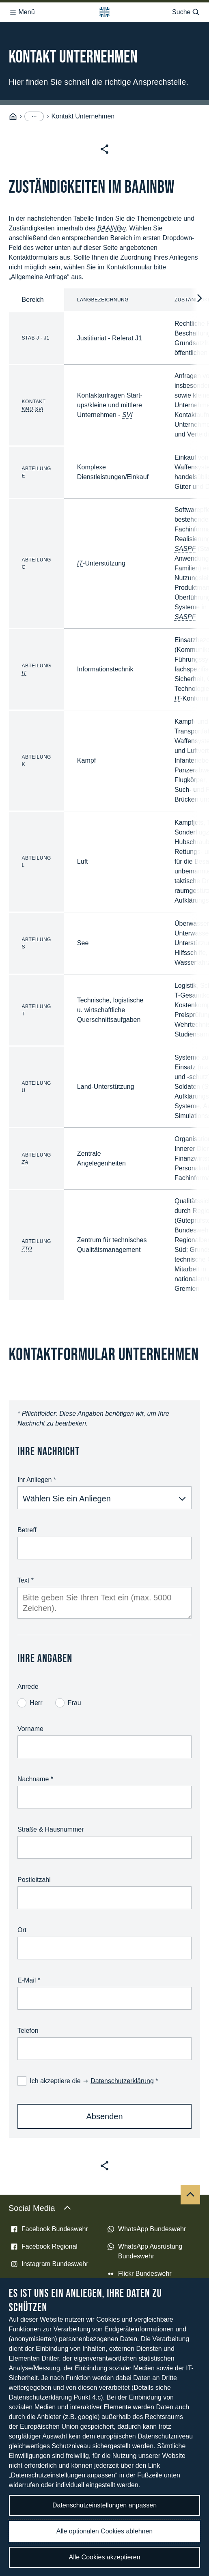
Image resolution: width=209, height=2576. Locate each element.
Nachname (35, 1779)
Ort (21, 1930)
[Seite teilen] (104, 149)
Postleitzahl (34, 1879)
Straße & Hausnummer (50, 1829)
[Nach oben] (190, 2194)
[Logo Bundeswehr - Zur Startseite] (104, 12)
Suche (186, 12)
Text (25, 1580)
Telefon (28, 2030)
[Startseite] (13, 116)
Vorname (30, 1728)
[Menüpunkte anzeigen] (34, 116)
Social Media (40, 2208)
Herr (30, 1702)
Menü (22, 12)
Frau (68, 1702)
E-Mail (28, 1980)
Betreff (27, 1530)
